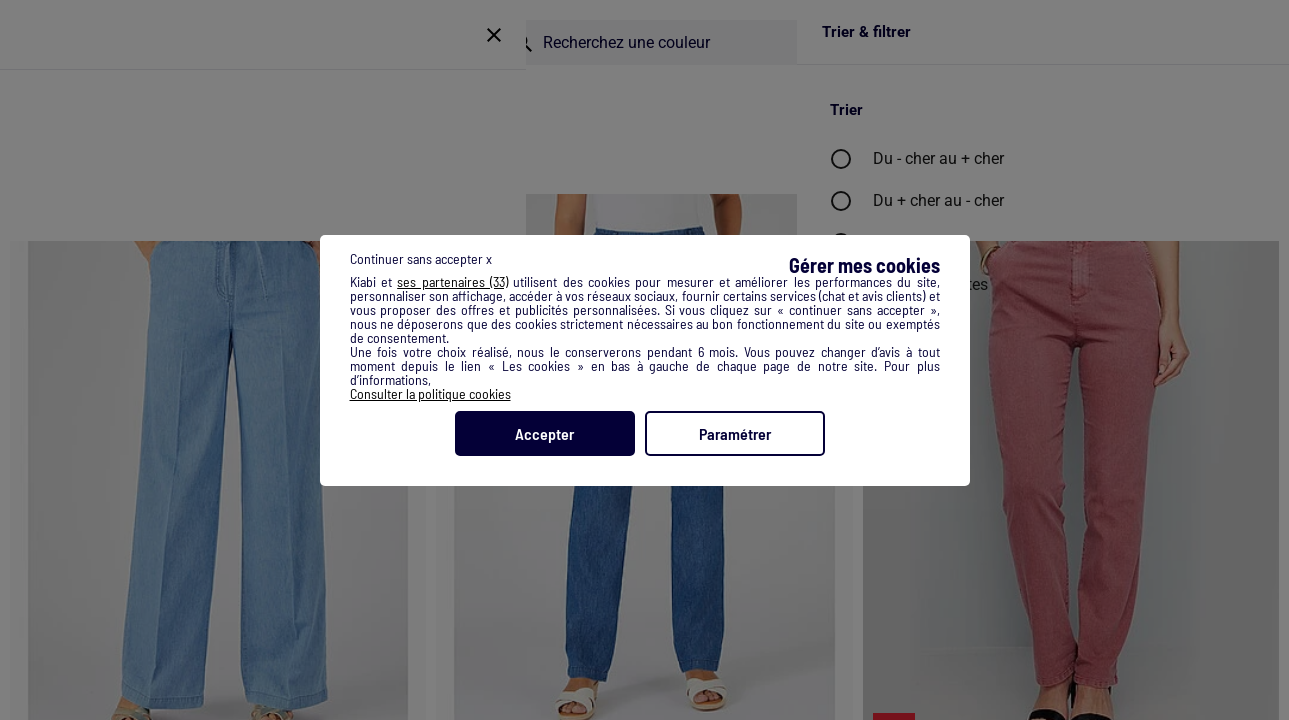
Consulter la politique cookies (430, 393)
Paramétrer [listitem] (735, 433)
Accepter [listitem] (544, 433)
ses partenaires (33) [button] (452, 281)
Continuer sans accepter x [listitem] (421, 258)
